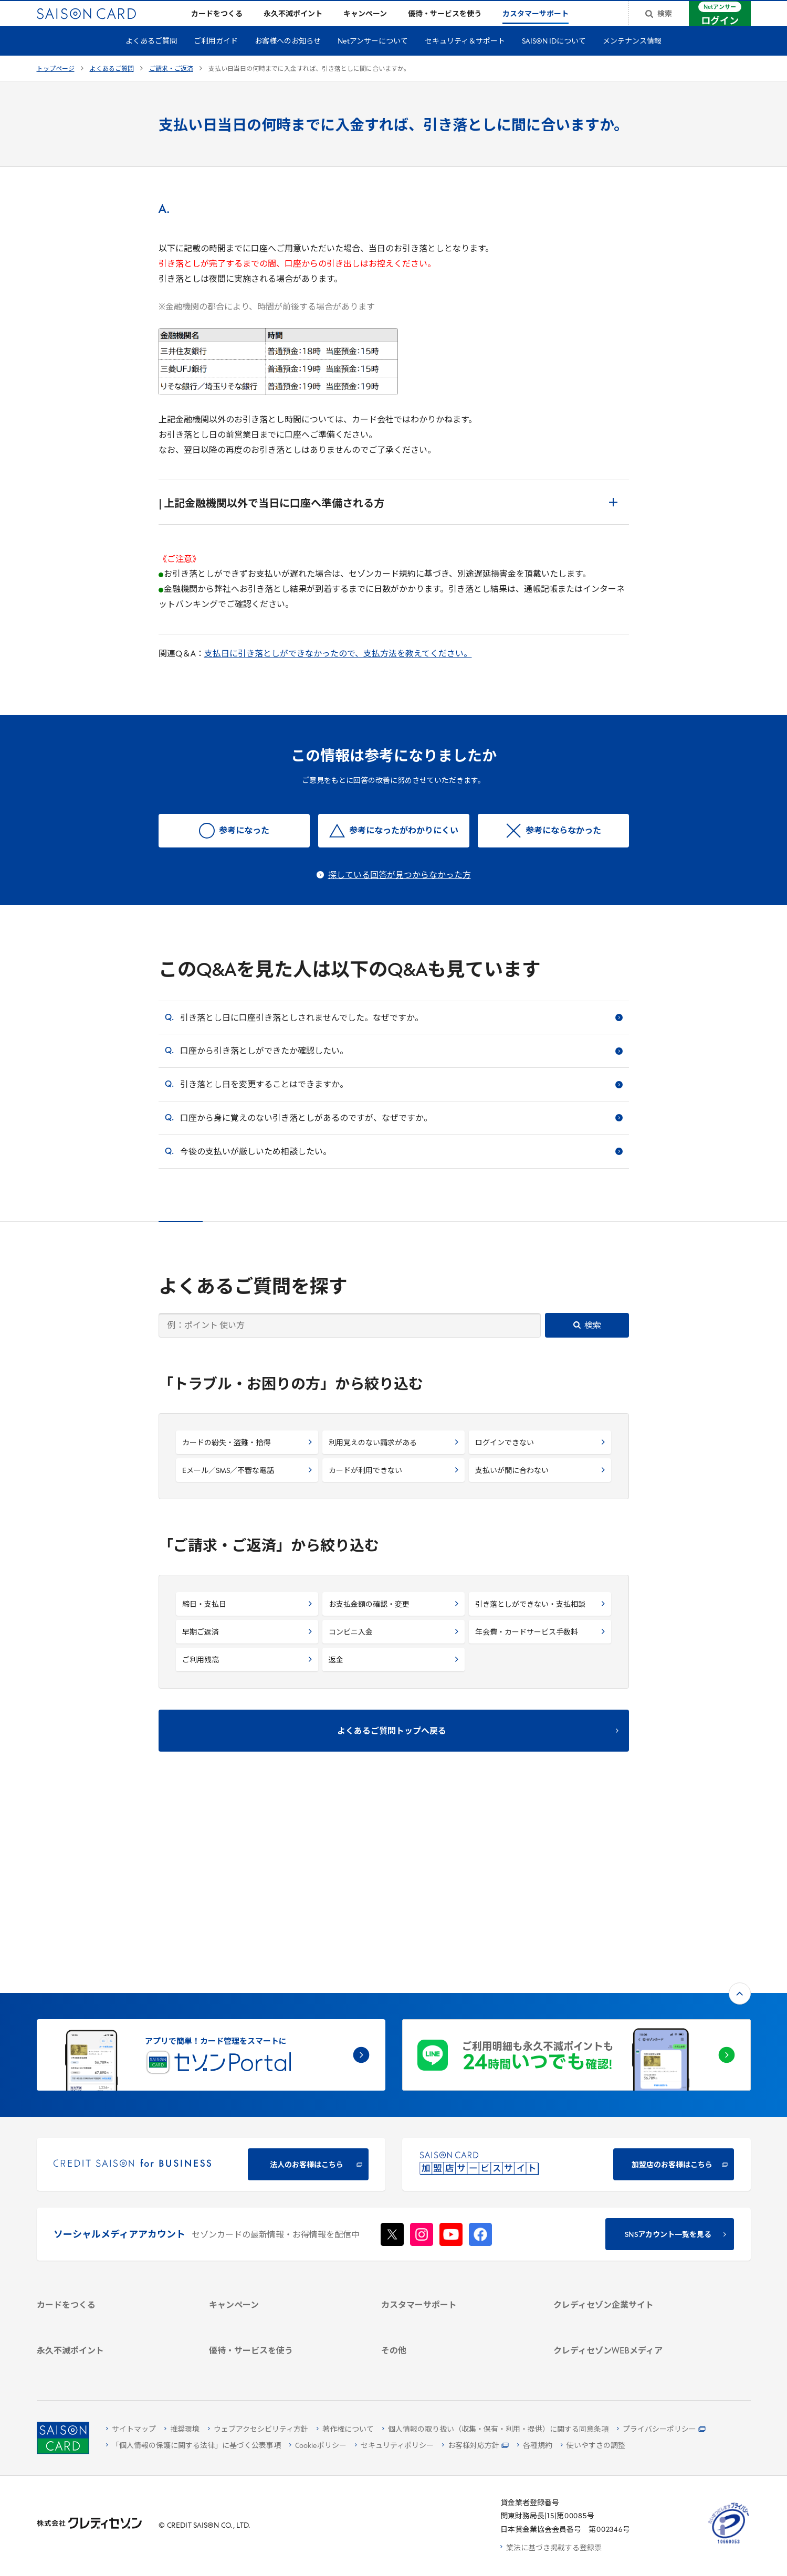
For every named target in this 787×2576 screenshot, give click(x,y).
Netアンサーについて (373, 58)
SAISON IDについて (554, 58)
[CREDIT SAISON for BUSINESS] (211, 1992)
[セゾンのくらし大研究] (627, 2319)
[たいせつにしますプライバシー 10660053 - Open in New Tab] (729, 2543)
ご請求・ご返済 (171, 86)
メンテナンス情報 (632, 58)
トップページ (56, 86)
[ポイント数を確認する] (110, 2363)
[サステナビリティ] (627, 2191)
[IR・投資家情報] (627, 2205)
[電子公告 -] (627, 2218)
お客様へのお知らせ (288, 58)
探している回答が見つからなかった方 (399, 892)
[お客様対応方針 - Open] (475, 2446)
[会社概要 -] (627, 2164)
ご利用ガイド (216, 58)
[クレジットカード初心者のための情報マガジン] (627, 2276)
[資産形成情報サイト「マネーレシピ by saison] (627, 2300)
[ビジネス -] (627, 2177)
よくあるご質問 (151, 58)
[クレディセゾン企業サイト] (627, 2150)
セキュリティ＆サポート (465, 58)
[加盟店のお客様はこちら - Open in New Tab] (576, 1992)
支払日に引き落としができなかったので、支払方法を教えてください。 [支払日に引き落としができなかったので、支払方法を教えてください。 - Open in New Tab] (338, 671)
